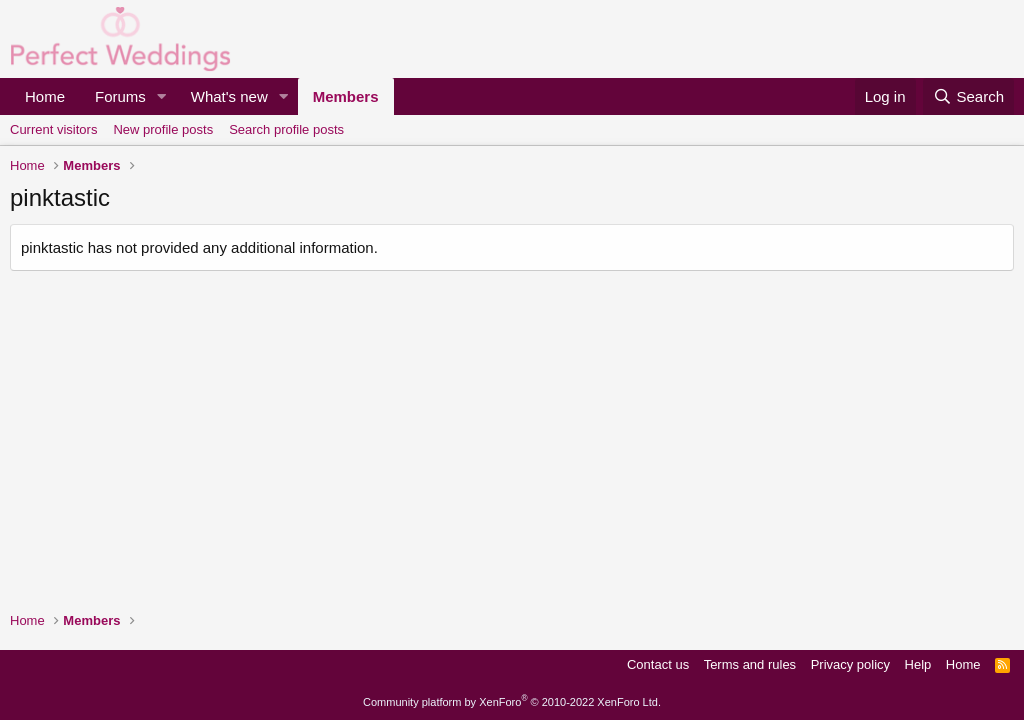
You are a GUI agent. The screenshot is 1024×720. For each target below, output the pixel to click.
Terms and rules (750, 664)
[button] (162, 96)
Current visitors (53, 129)
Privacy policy (850, 664)
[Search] (968, 96)
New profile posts (163, 129)
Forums (120, 96)
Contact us (658, 664)
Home (45, 96)
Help (918, 664)
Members (346, 96)
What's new (229, 96)
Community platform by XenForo (512, 702)
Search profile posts (286, 129)
